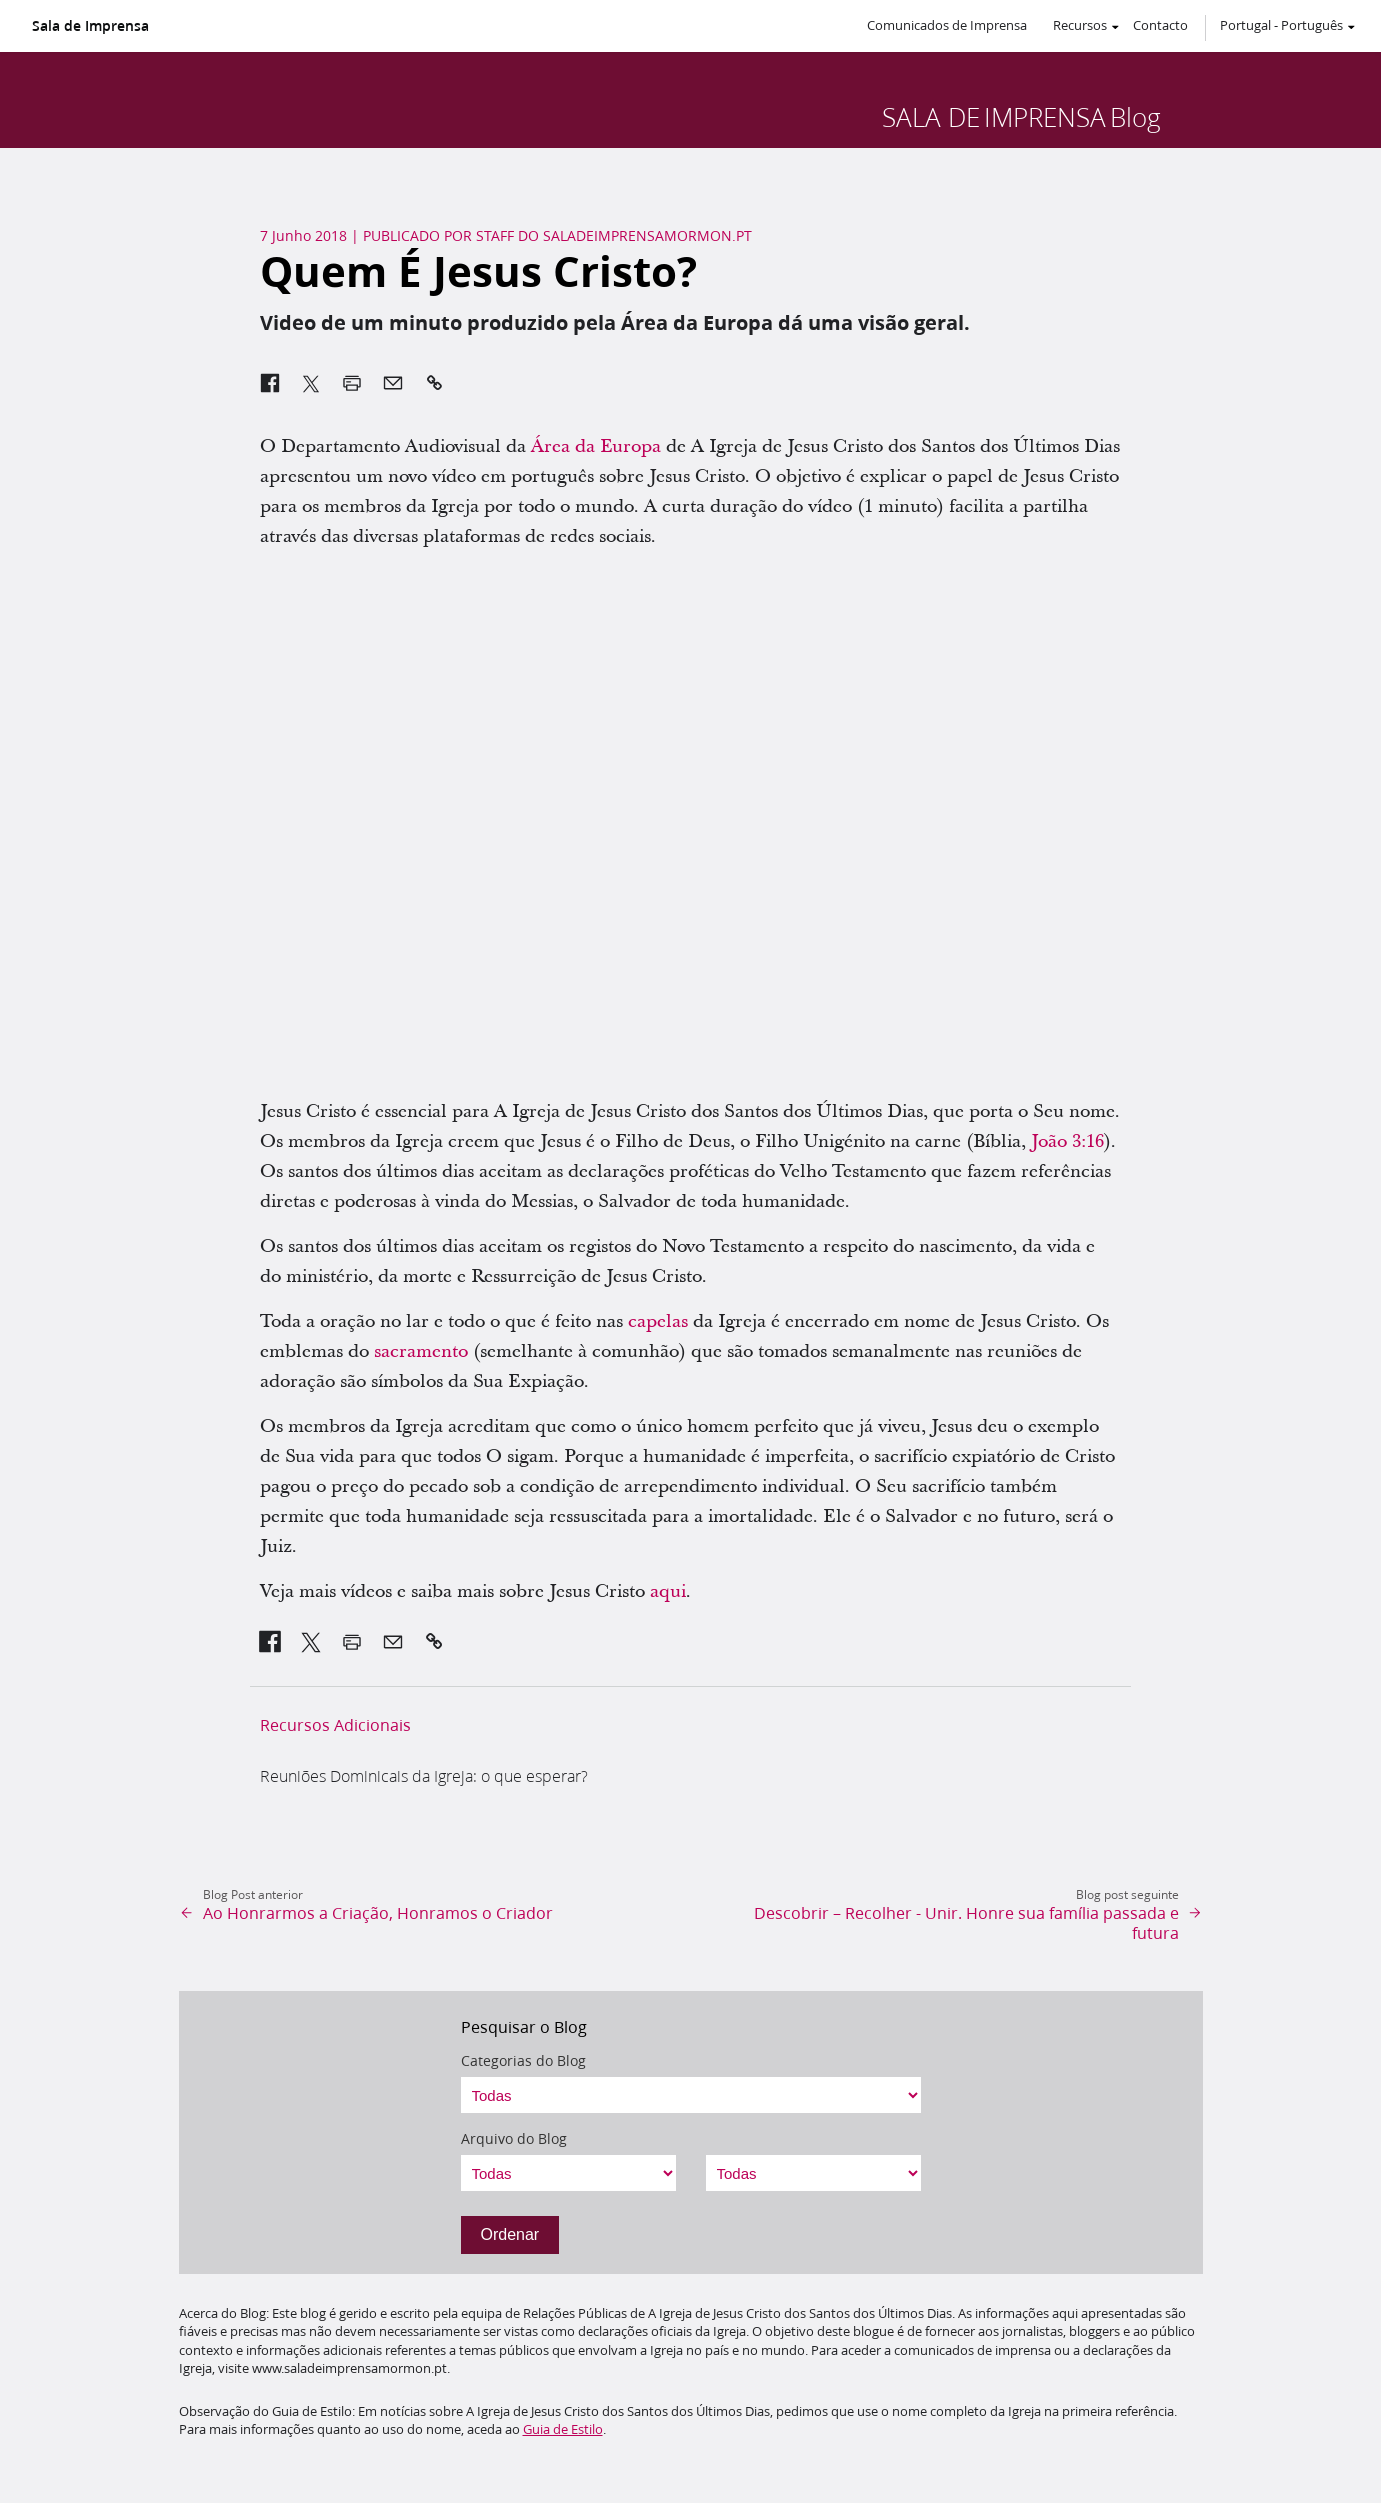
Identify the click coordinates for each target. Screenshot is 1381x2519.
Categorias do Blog (523, 2061)
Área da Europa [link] (596, 446)
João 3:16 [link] (1067, 1141)
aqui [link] (668, 1591)
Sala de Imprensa (90, 26)
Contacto (1160, 25)
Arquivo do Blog (514, 2139)
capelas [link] (658, 1321)
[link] (270, 1642)
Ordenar (510, 2234)
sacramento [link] (421, 1351)
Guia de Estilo (563, 2429)
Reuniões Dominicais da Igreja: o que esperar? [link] (424, 1775)
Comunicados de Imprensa (947, 25)
